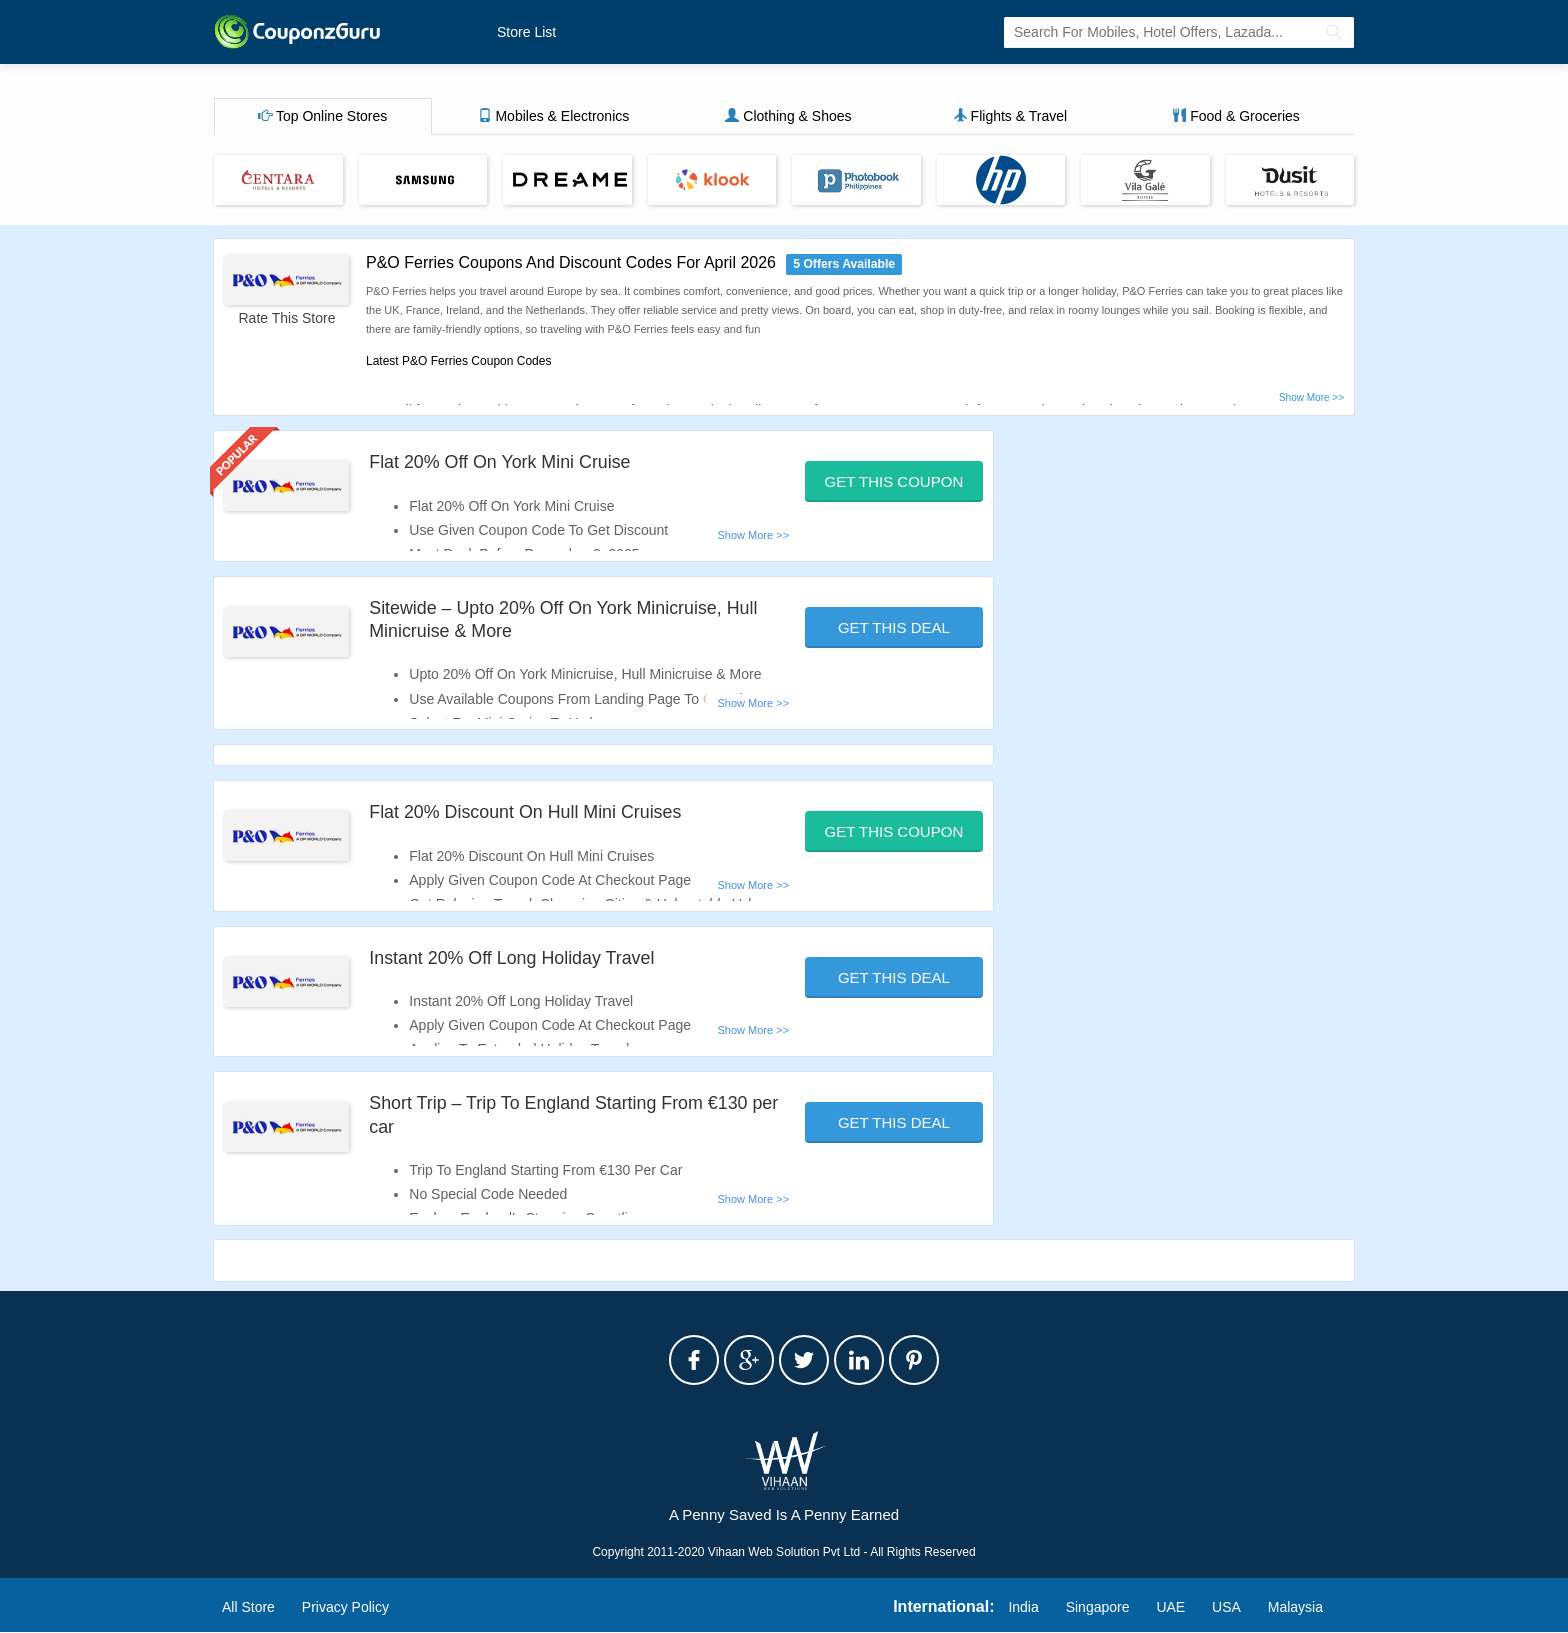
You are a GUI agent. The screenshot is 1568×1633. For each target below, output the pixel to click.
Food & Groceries (1236, 117)
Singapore (1098, 1607)
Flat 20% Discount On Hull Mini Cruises (526, 813)
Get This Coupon (894, 481)
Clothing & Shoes (788, 117)
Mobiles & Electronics (554, 117)
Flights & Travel (1010, 117)
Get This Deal (894, 627)
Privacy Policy (345, 1607)
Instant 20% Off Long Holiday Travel (513, 958)
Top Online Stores (322, 117)
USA (1226, 1607)
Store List (526, 32)
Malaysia (1295, 1607)
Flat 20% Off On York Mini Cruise (501, 462)
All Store (248, 1607)
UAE (1170, 1607)
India (1023, 1607)
